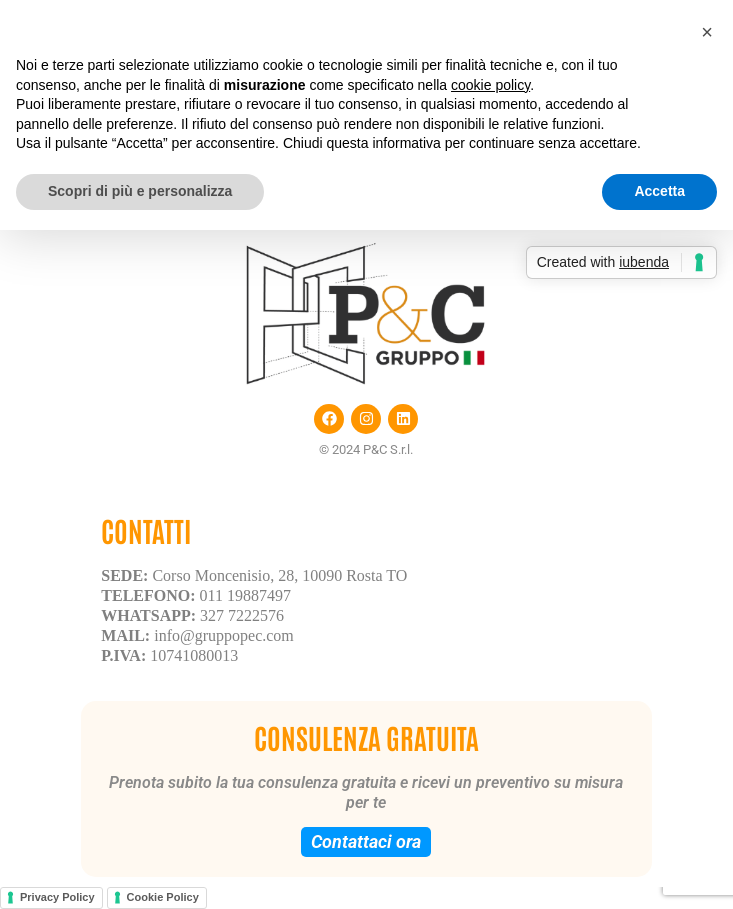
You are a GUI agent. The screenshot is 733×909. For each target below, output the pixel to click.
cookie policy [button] (490, 85)
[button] (707, 32)
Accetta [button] (659, 191)
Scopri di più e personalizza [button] (140, 191)
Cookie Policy (163, 897)
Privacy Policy (57, 897)
